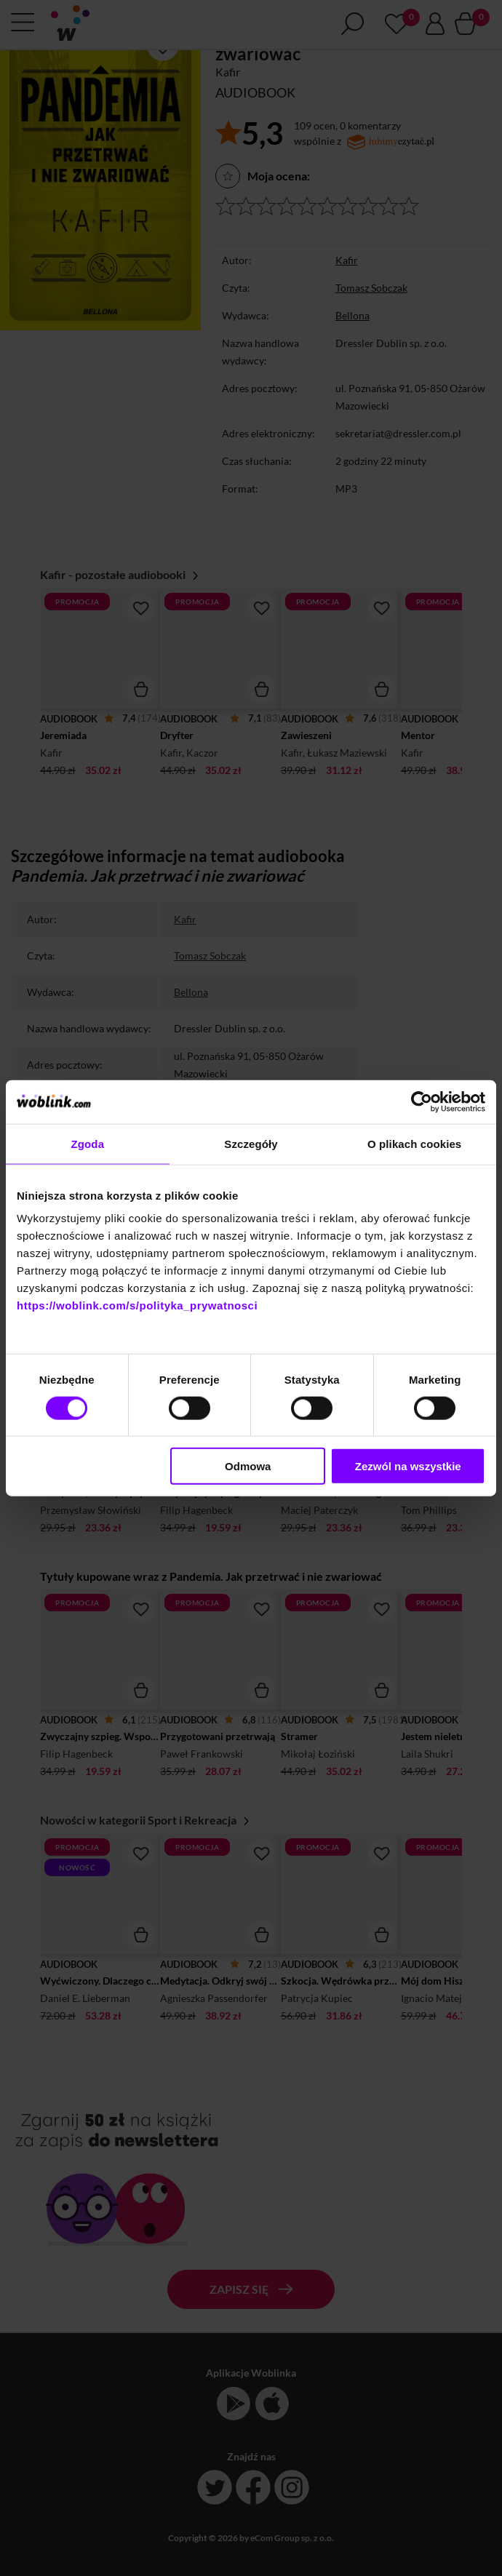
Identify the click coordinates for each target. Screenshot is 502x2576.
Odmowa (248, 1466)
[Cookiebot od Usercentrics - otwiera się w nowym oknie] (421, 1101)
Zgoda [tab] (88, 1143)
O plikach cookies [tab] (414, 1143)
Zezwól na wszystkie (408, 1466)
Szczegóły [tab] (250, 1143)
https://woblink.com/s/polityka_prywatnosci (137, 1305)
